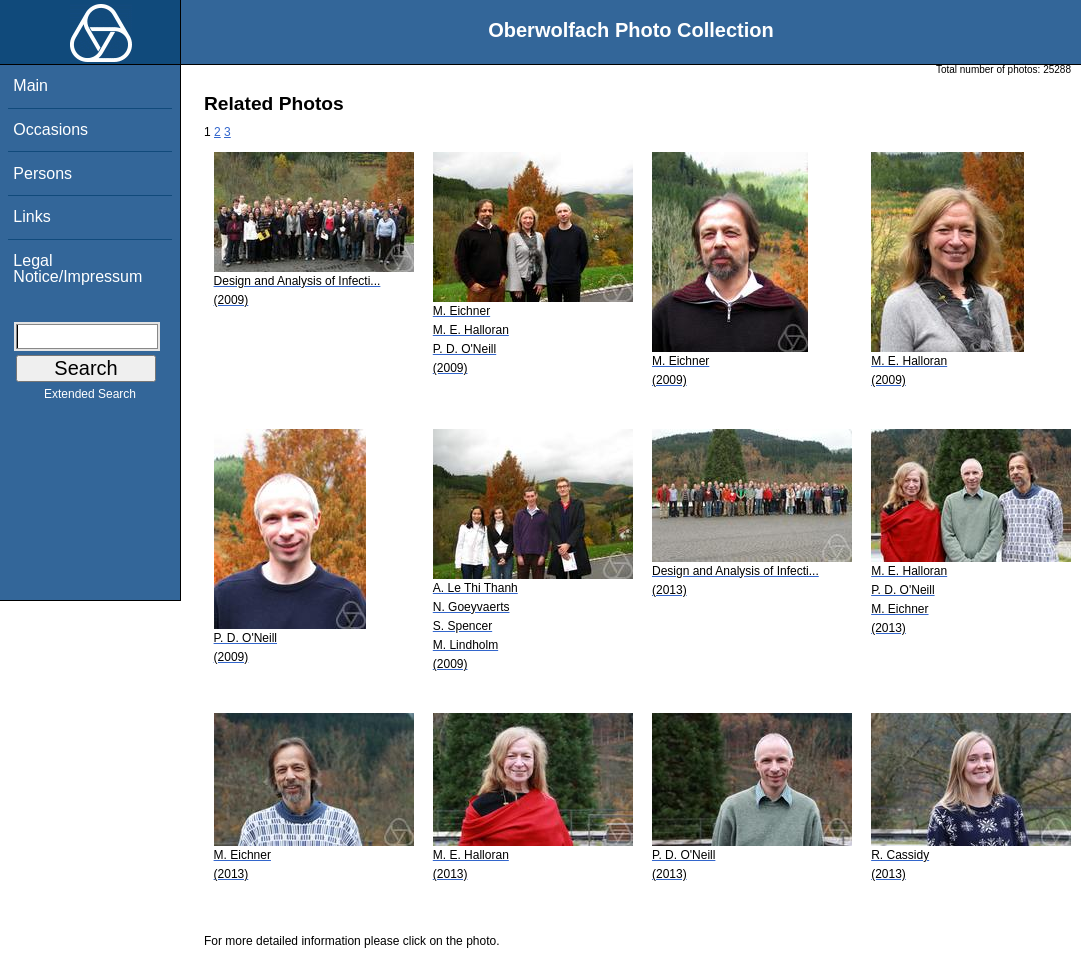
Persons (42, 173)
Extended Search (90, 398)
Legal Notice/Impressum (77, 268)
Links (31, 216)
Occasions (50, 129)
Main (30, 85)
